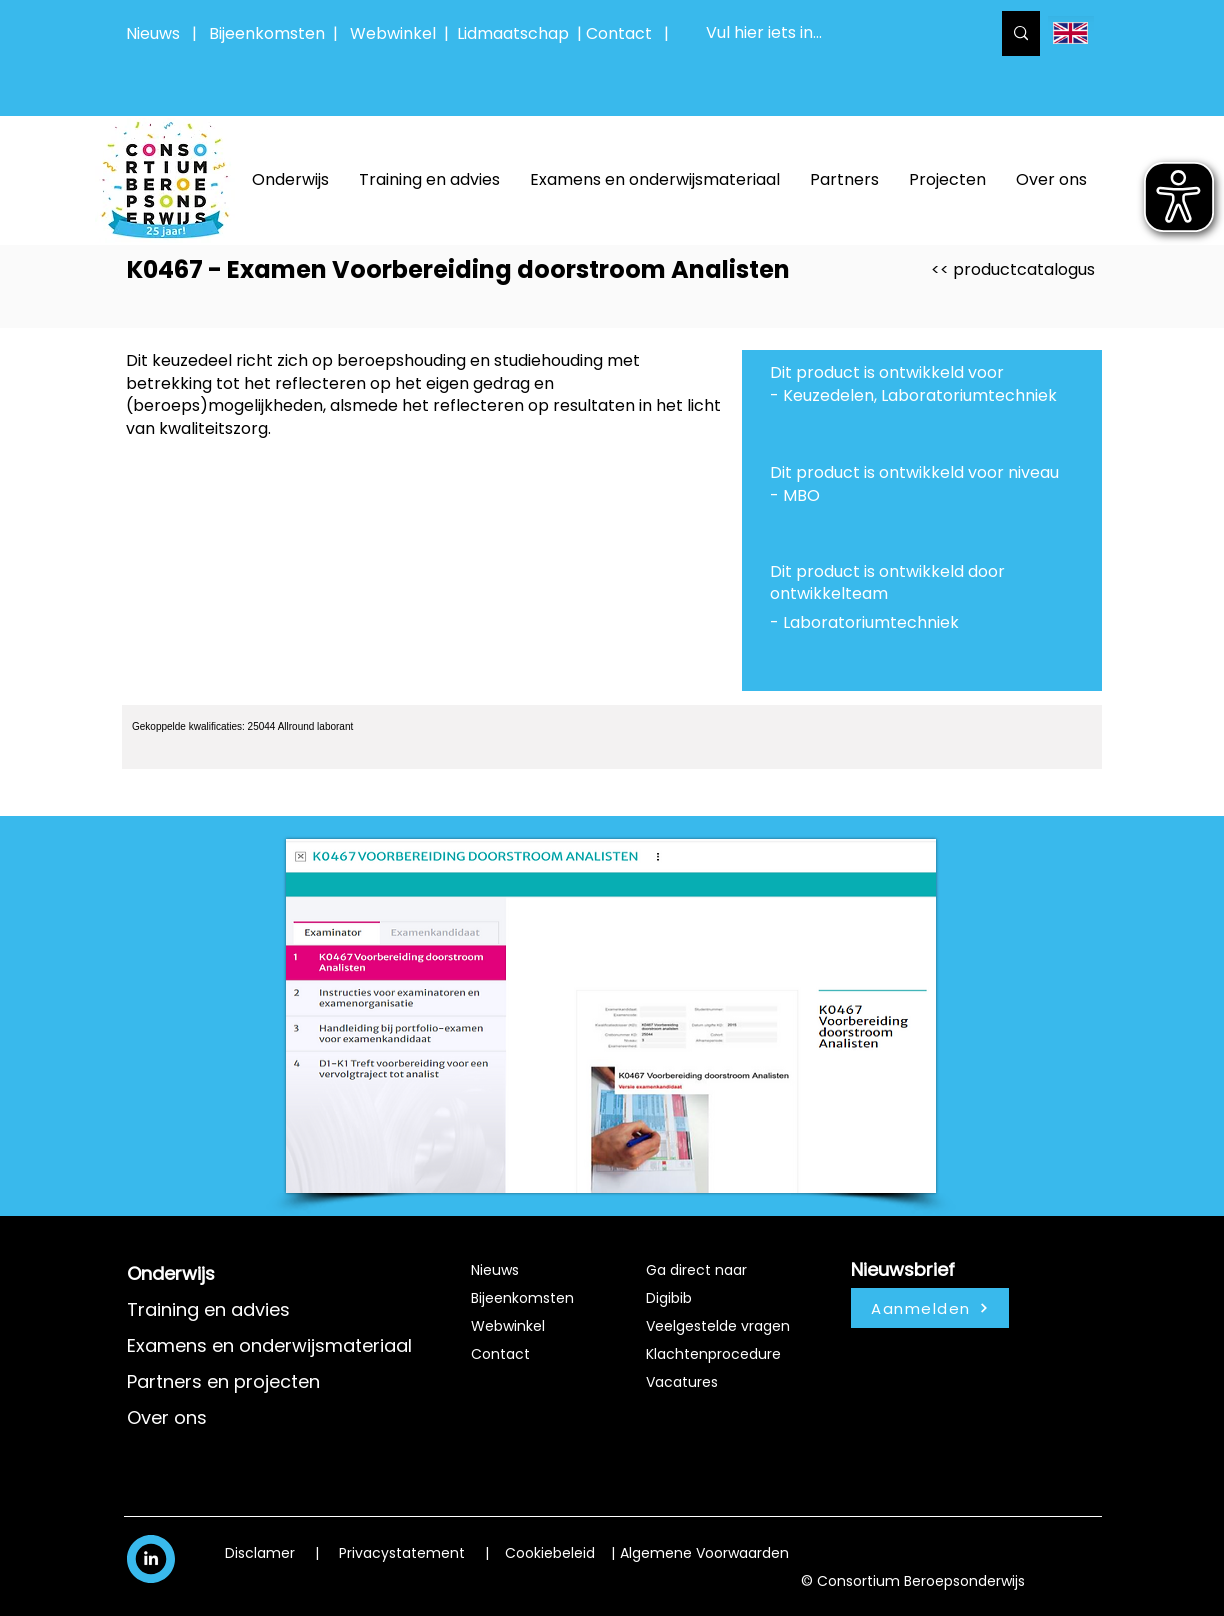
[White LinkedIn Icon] (151, 1558)
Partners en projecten (223, 1381)
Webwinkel (397, 33)
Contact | (629, 33)
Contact (500, 1354)
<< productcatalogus (1013, 269)
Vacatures (682, 1382)
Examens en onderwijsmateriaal (269, 1345)
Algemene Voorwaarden (704, 1553)
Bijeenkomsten (271, 33)
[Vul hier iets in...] (833, 33)
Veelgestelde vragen (718, 1326)
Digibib (669, 1298)
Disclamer (260, 1553)
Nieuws (153, 33)
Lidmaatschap (513, 33)
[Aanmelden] (930, 1308)
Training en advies (208, 1309)
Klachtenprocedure (713, 1354)
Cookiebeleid (550, 1553)
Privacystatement (402, 1553)
